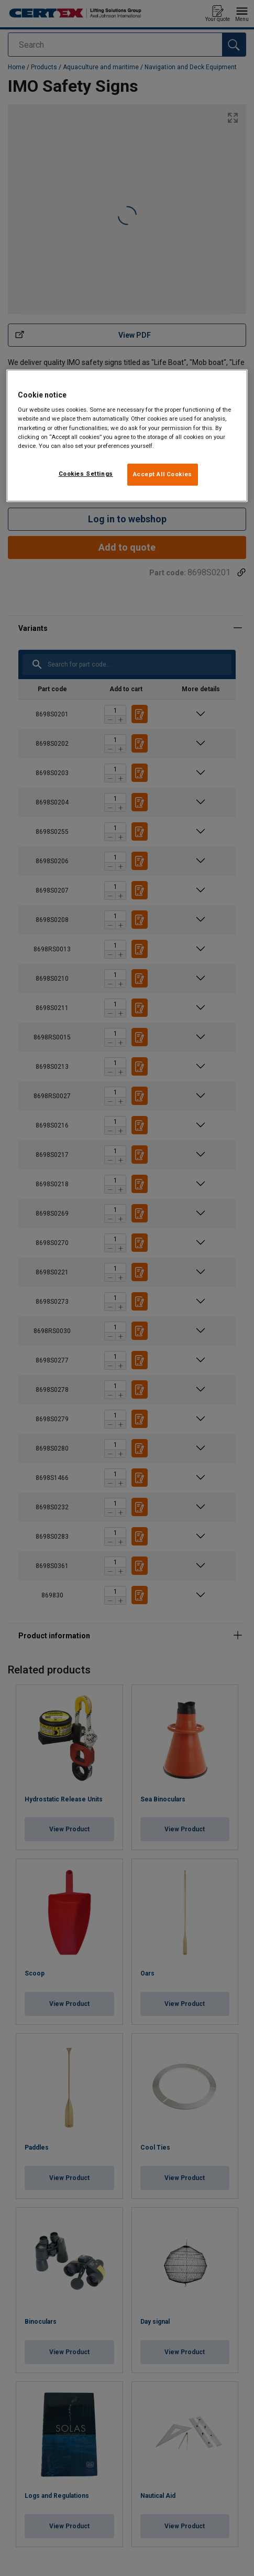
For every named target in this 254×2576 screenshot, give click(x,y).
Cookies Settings (86, 473)
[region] (127, 435)
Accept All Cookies (162, 474)
